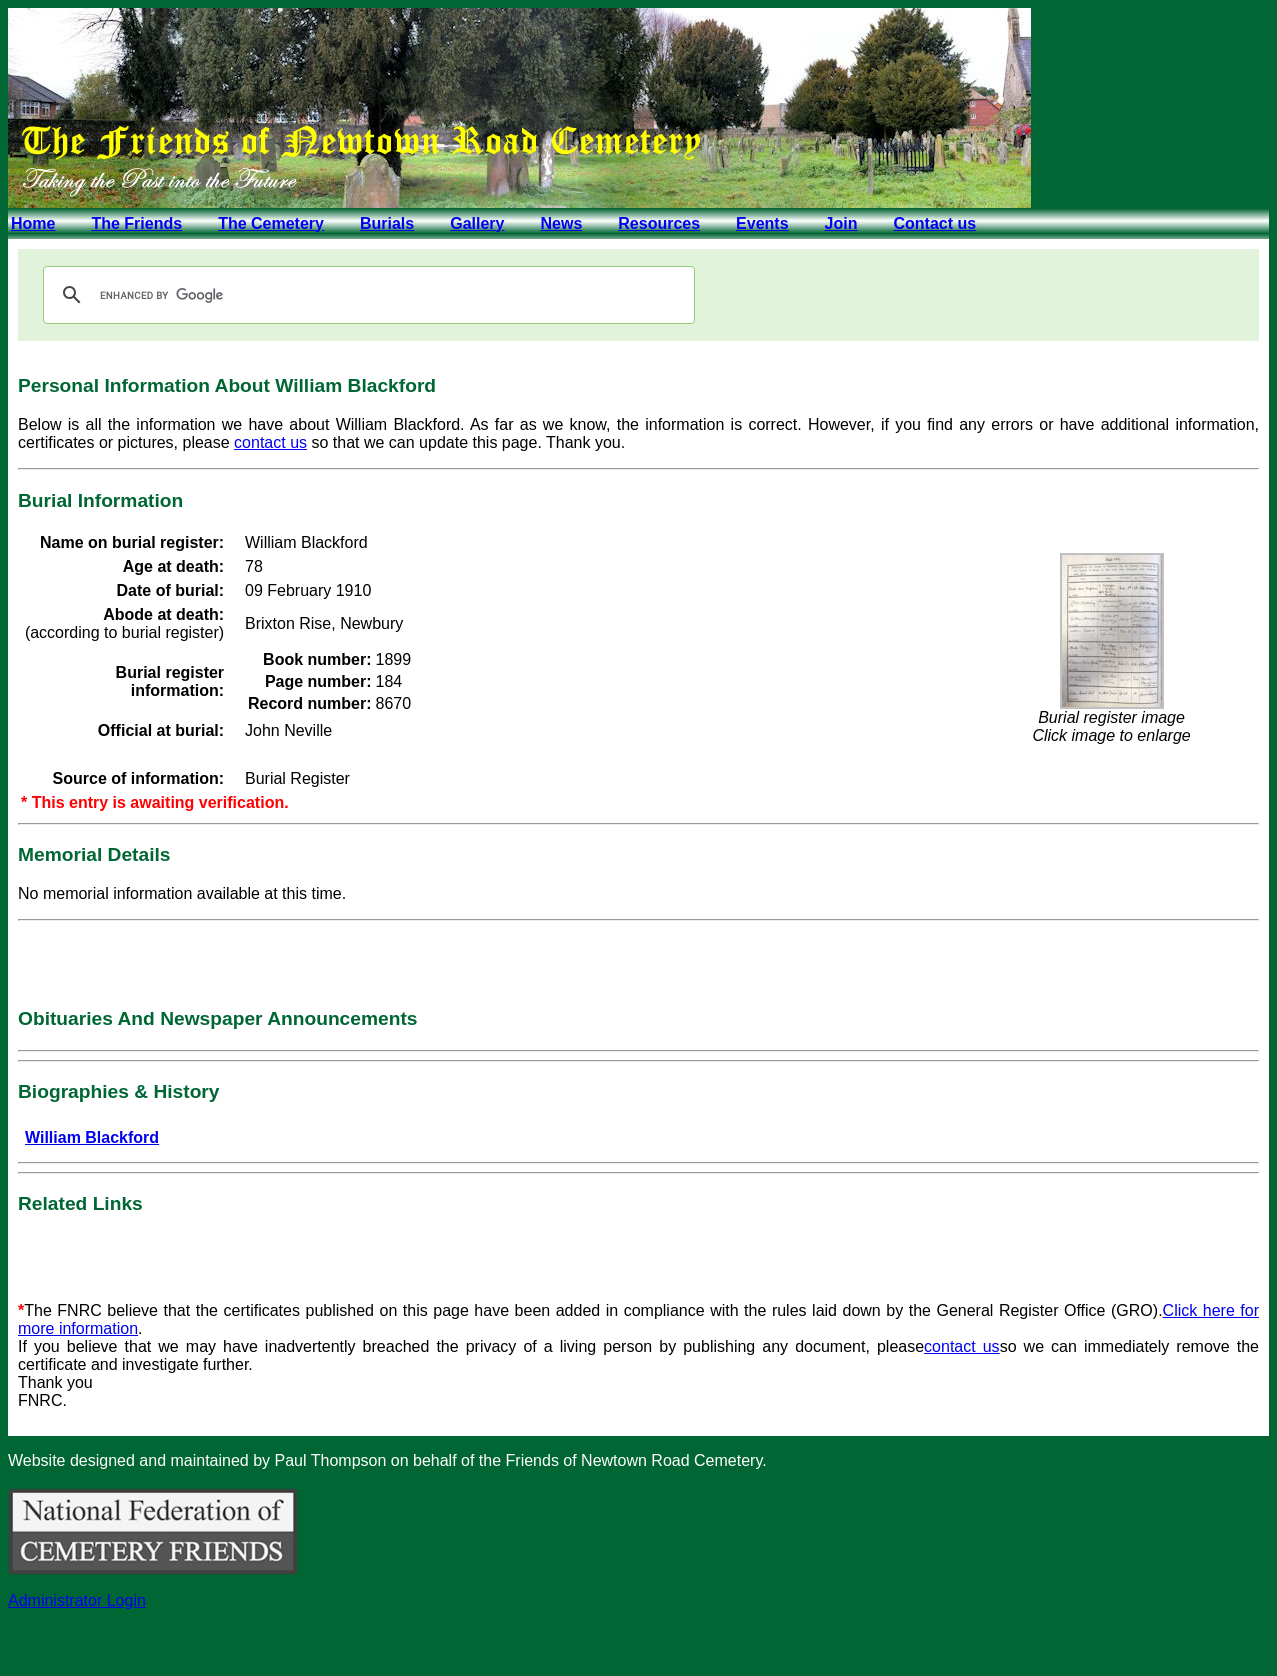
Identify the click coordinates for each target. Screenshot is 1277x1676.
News (561, 223)
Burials (387, 223)
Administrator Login (77, 1600)
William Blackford (92, 1137)
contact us (270, 442)
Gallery (477, 223)
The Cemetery (271, 223)
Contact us (934, 223)
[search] (366, 295)
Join (841, 223)
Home (33, 223)
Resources (659, 223)
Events (762, 223)
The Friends (136, 223)
